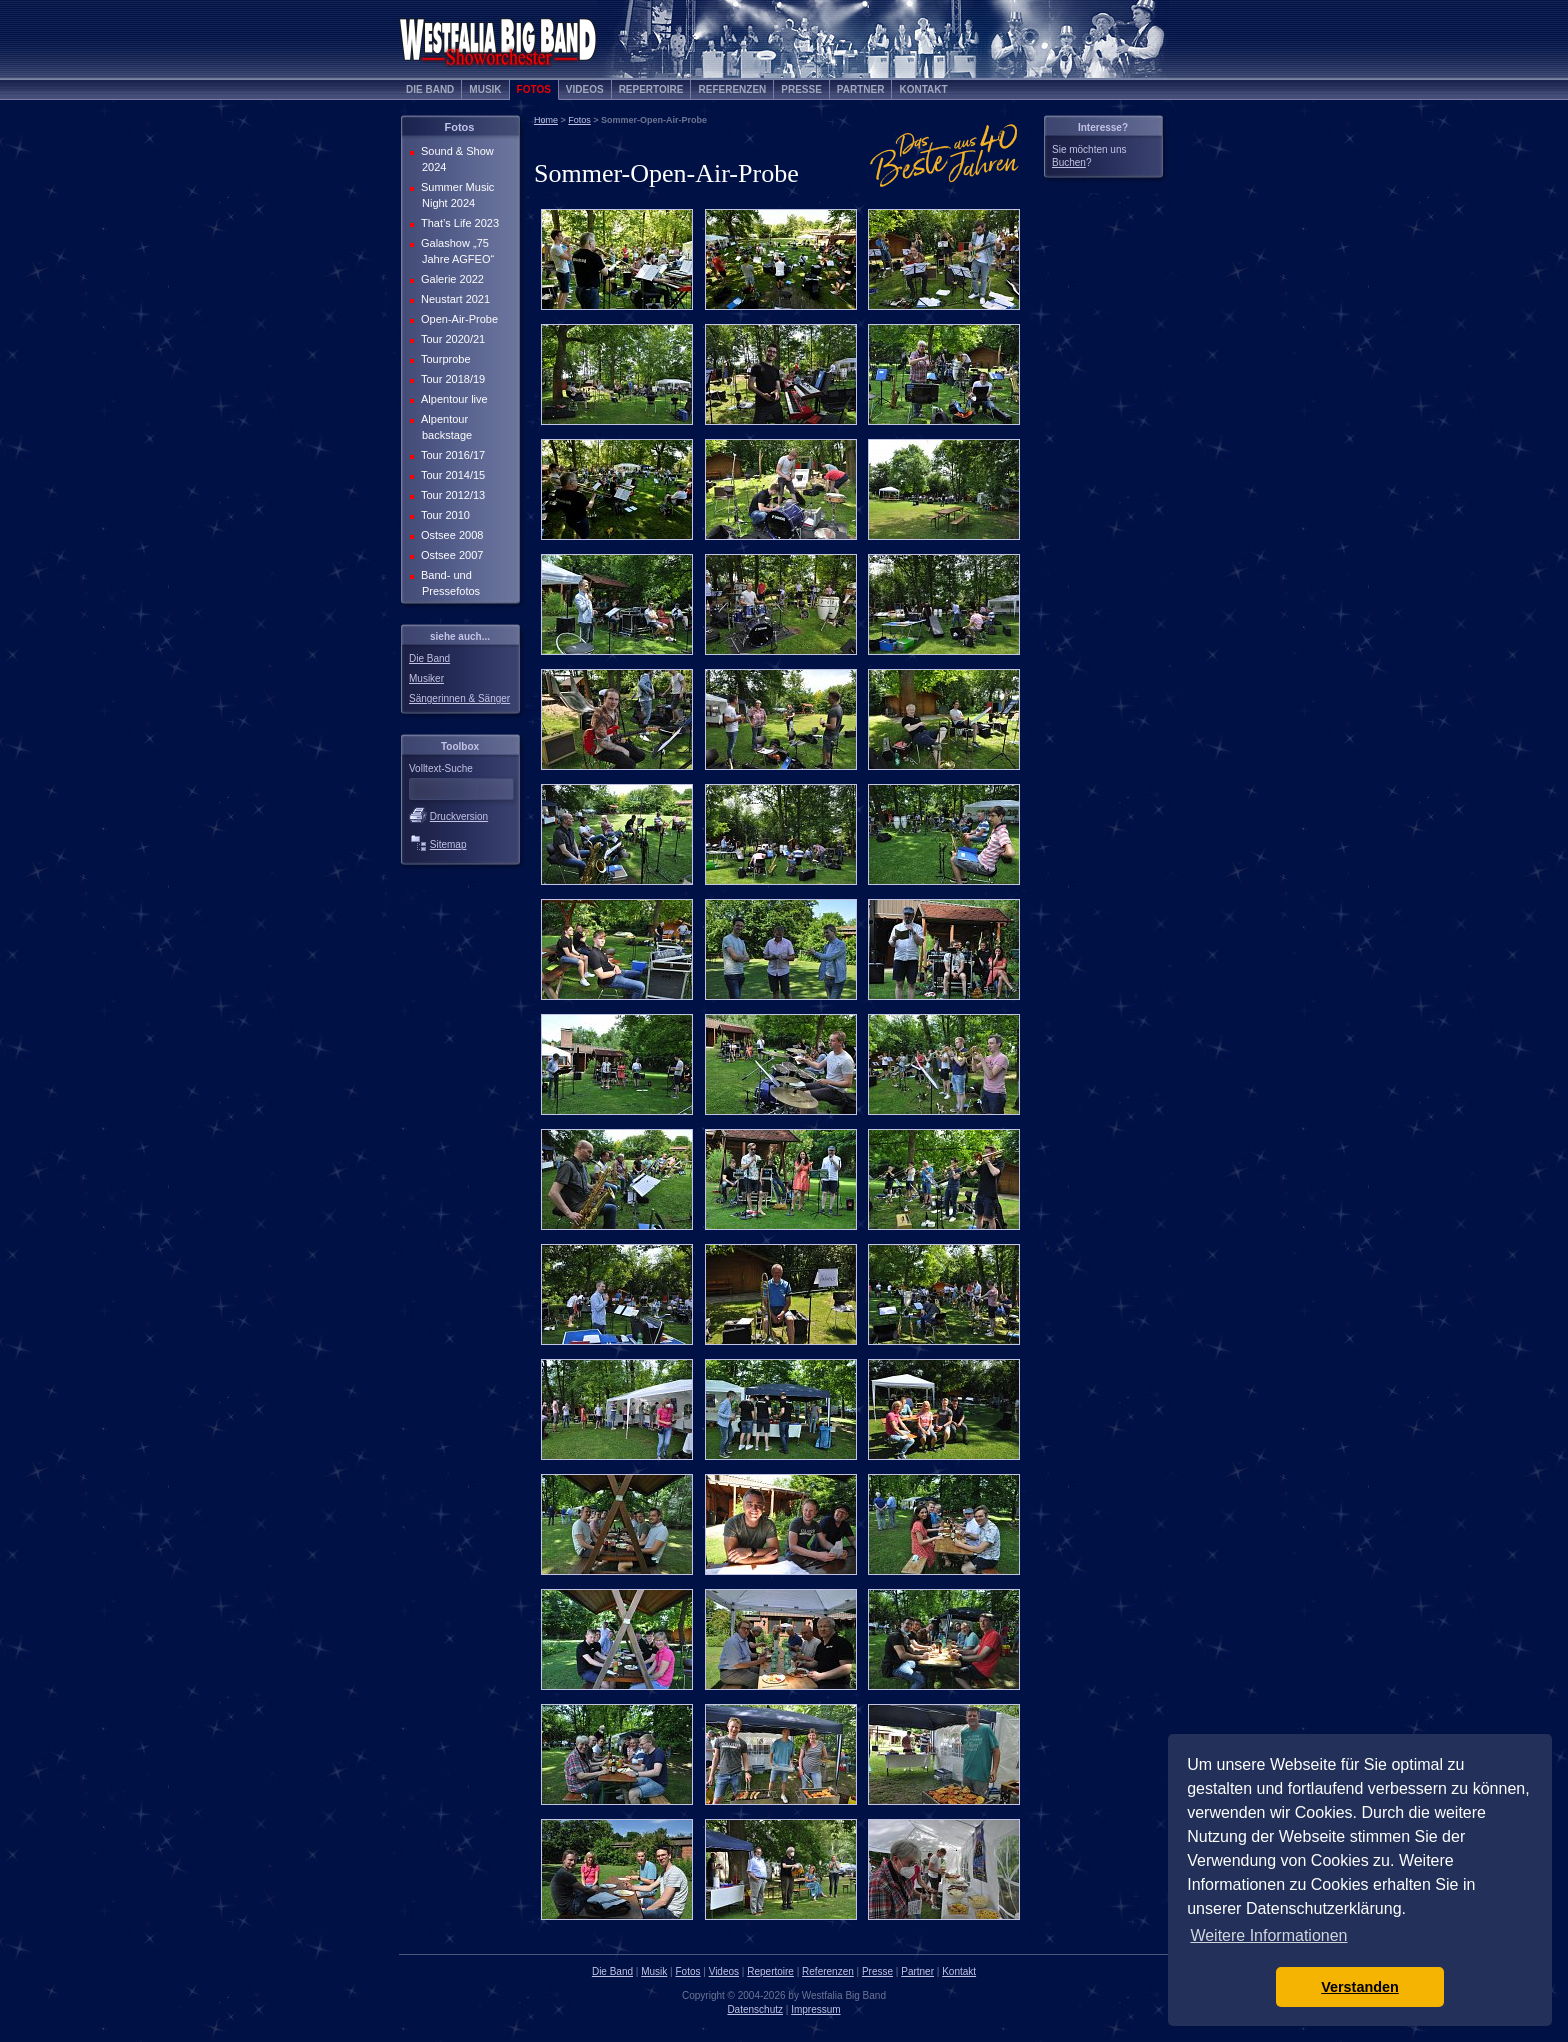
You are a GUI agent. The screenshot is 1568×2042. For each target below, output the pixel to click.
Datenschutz (755, 2009)
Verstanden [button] (1360, 1987)
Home (546, 120)
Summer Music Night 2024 (455, 195)
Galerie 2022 (450, 279)
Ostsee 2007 (450, 555)
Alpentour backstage (444, 427)
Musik (485, 89)
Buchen (1069, 162)
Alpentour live (452, 399)
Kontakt (923, 89)
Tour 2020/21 (451, 339)
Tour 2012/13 (451, 495)
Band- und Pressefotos (448, 583)
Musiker (426, 678)
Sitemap (448, 844)
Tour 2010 (443, 515)
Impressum (815, 2009)
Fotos (534, 89)
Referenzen (732, 89)
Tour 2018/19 (451, 379)
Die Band (430, 89)
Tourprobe (444, 359)
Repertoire (651, 89)
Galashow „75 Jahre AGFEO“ (455, 251)
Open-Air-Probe (457, 319)
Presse (801, 89)
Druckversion (459, 816)
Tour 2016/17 (451, 455)
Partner (861, 89)
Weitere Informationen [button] (1268, 1935)
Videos (585, 89)
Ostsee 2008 (450, 535)
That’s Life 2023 (458, 223)
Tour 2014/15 (451, 475)
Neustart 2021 (453, 299)
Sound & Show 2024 (455, 159)
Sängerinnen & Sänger (459, 698)
